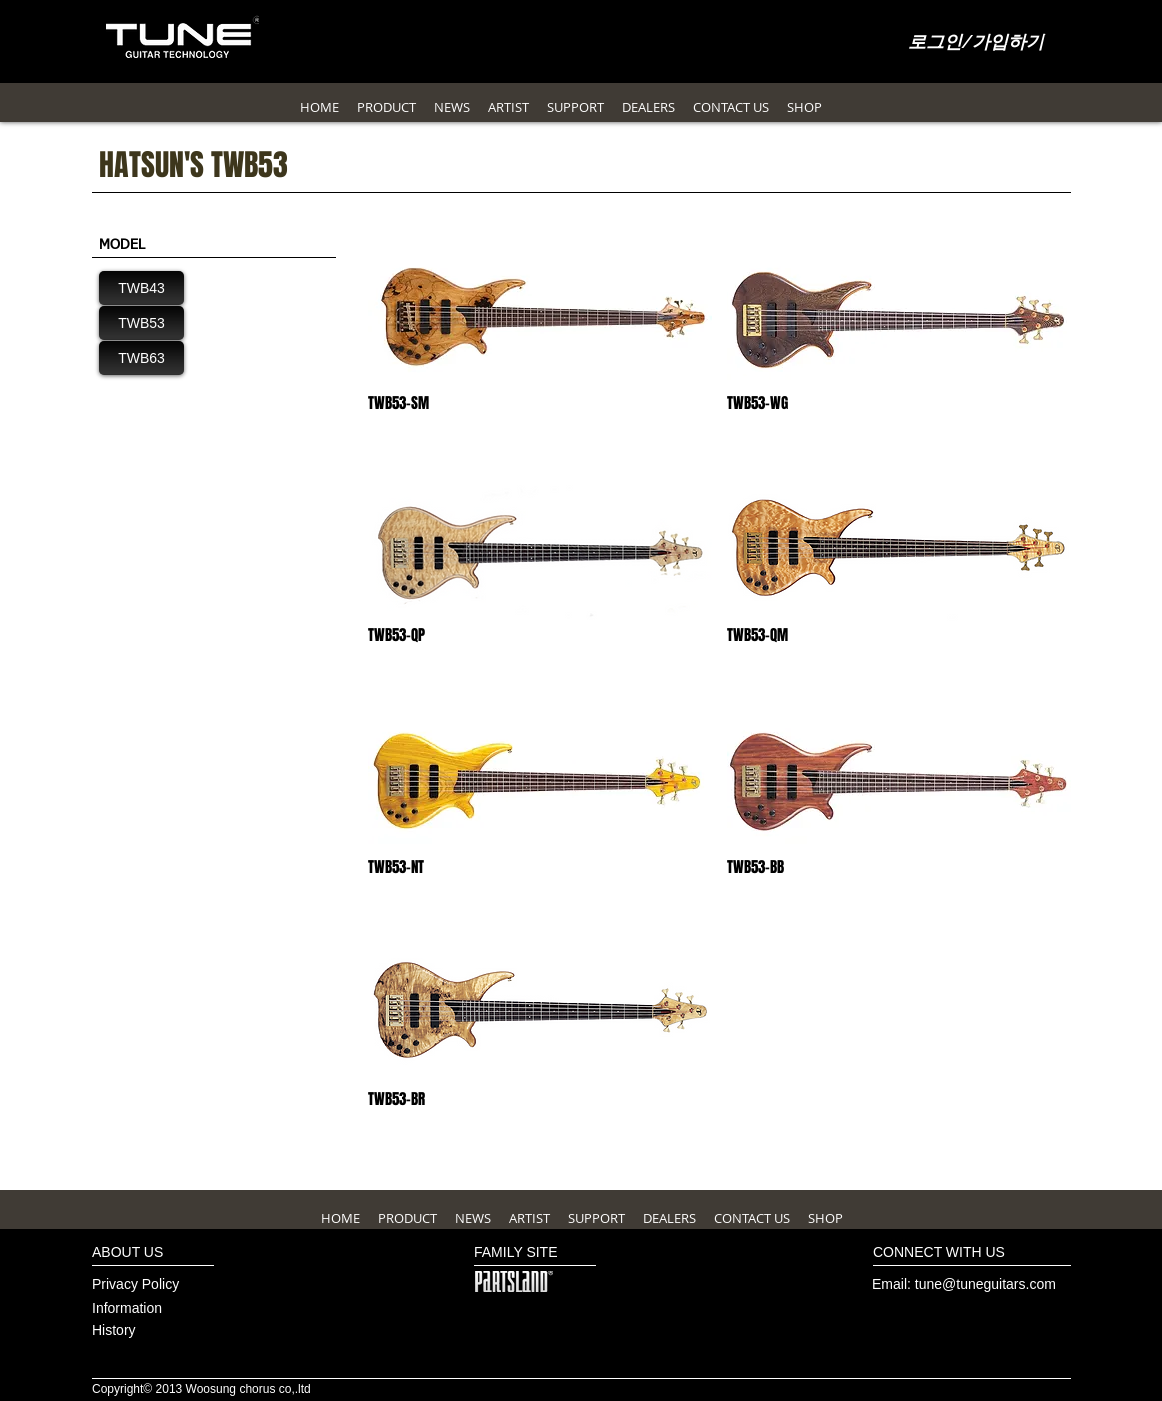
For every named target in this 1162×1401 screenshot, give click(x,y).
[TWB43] (141, 288)
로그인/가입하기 (976, 43)
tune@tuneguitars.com (985, 1284)
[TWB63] (141, 358)
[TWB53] (141, 323)
